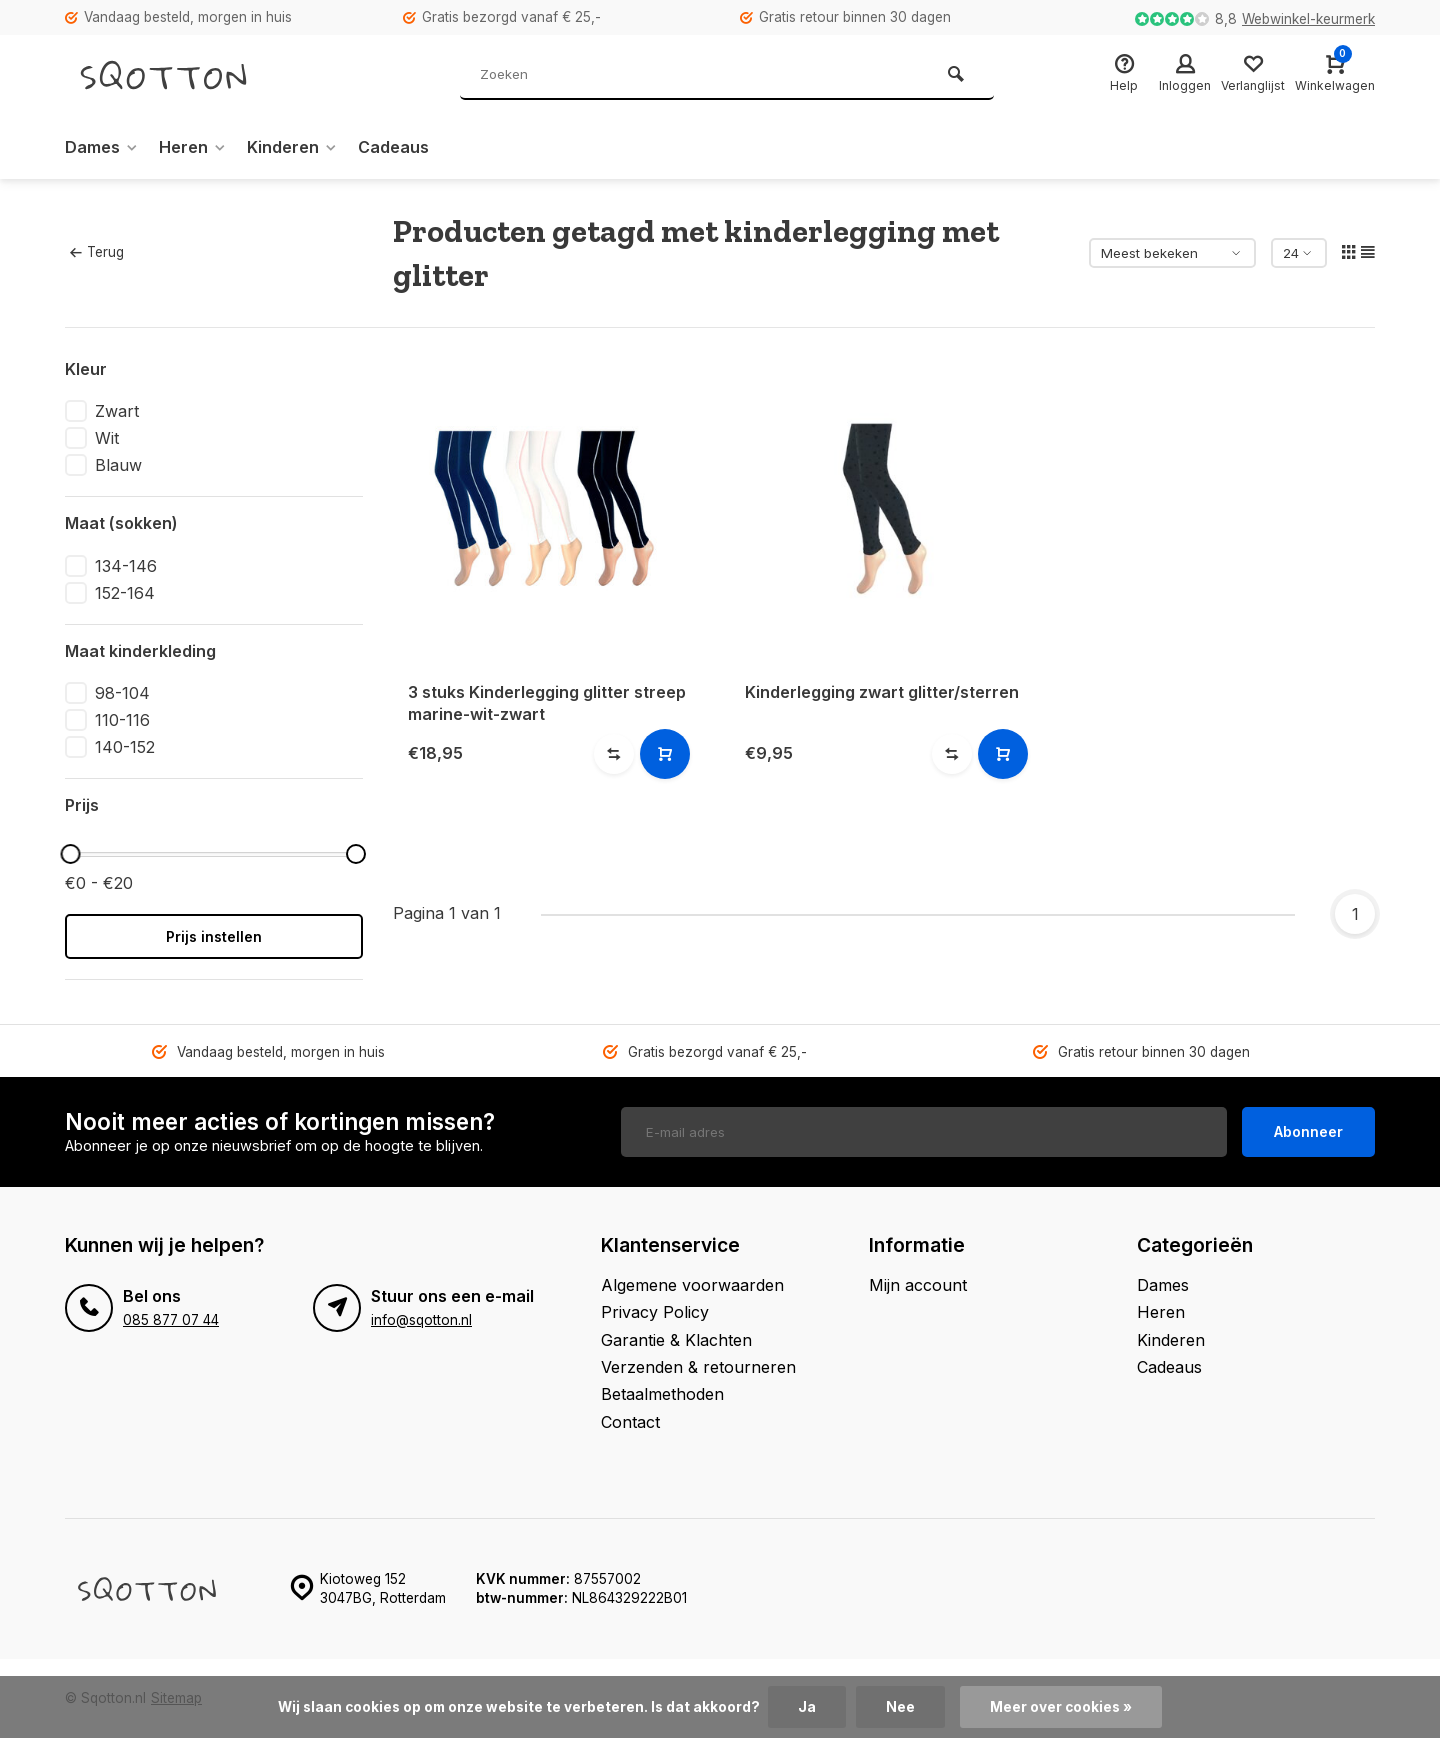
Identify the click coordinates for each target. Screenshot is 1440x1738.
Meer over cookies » (1061, 1707)
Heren (193, 147)
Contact (630, 1422)
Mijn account (918, 1285)
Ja (807, 1707)
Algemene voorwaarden (692, 1285)
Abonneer (1308, 1131)
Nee (900, 1707)
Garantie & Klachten (676, 1340)
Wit (107, 438)
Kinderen (292, 147)
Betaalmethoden (662, 1394)
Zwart (117, 411)
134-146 (126, 566)
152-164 (125, 593)
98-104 (122, 693)
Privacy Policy (655, 1312)
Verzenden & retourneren (698, 1367)
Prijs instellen (214, 936)
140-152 (125, 747)
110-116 (122, 720)
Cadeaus (393, 147)
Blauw (118, 465)
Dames (102, 147)
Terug (97, 252)
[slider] (70, 854)
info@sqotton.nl (421, 1320)
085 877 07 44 (171, 1320)
